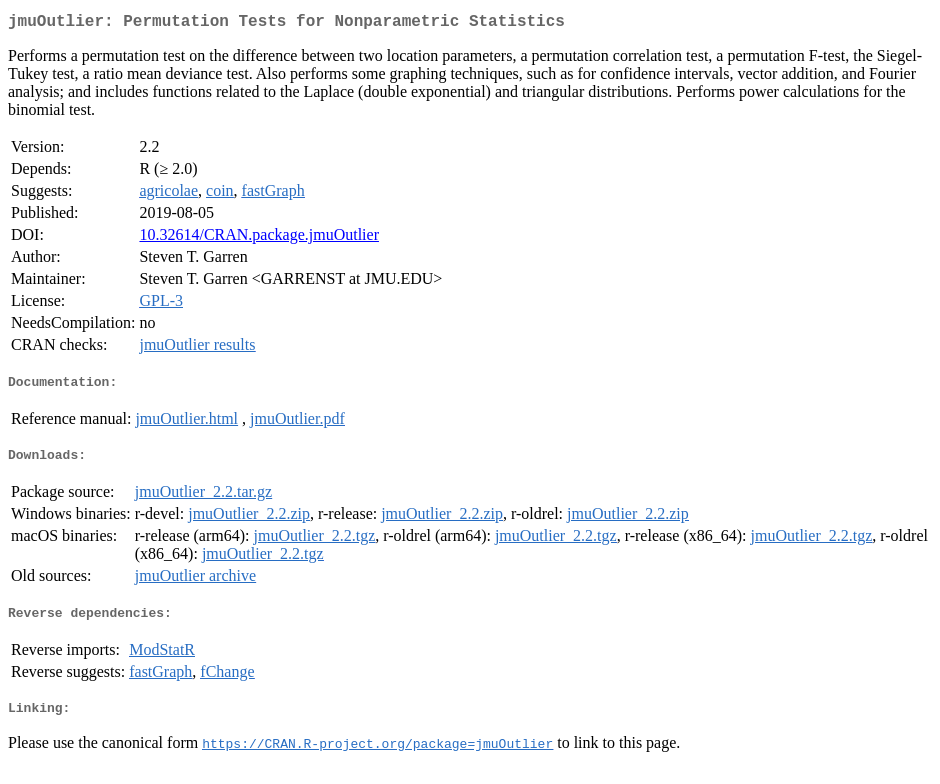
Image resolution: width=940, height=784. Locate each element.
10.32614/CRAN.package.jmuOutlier (259, 238)
